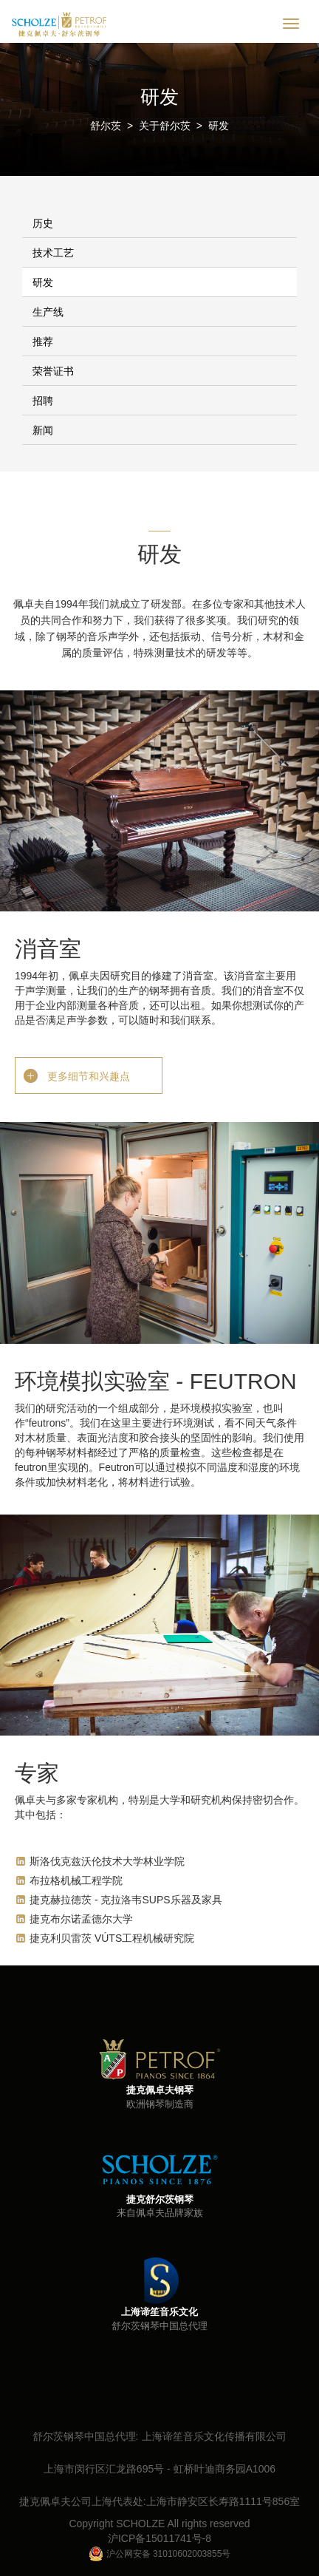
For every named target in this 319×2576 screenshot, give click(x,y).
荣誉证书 (53, 371)
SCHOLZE (140, 2523)
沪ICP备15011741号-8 (159, 2538)
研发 (218, 126)
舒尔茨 (105, 126)
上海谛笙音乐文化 (159, 2311)
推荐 (42, 341)
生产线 (48, 312)
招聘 (42, 401)
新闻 (42, 430)
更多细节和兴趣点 (88, 1076)
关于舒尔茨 (165, 126)
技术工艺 (53, 253)
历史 (42, 223)
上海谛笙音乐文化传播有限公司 (214, 2436)
